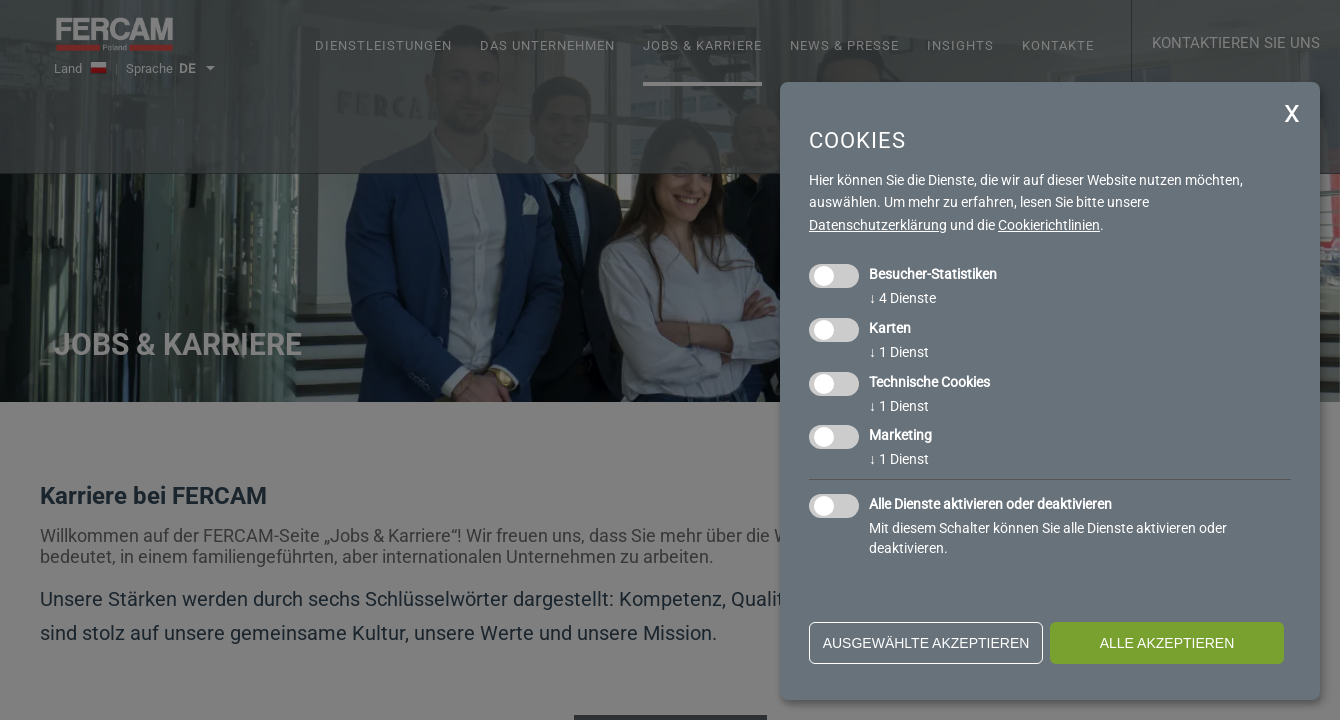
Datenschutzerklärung (878, 225)
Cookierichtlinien (1049, 225)
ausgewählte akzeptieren (926, 643)
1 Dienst (899, 352)
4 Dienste (902, 298)
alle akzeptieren (1167, 643)
